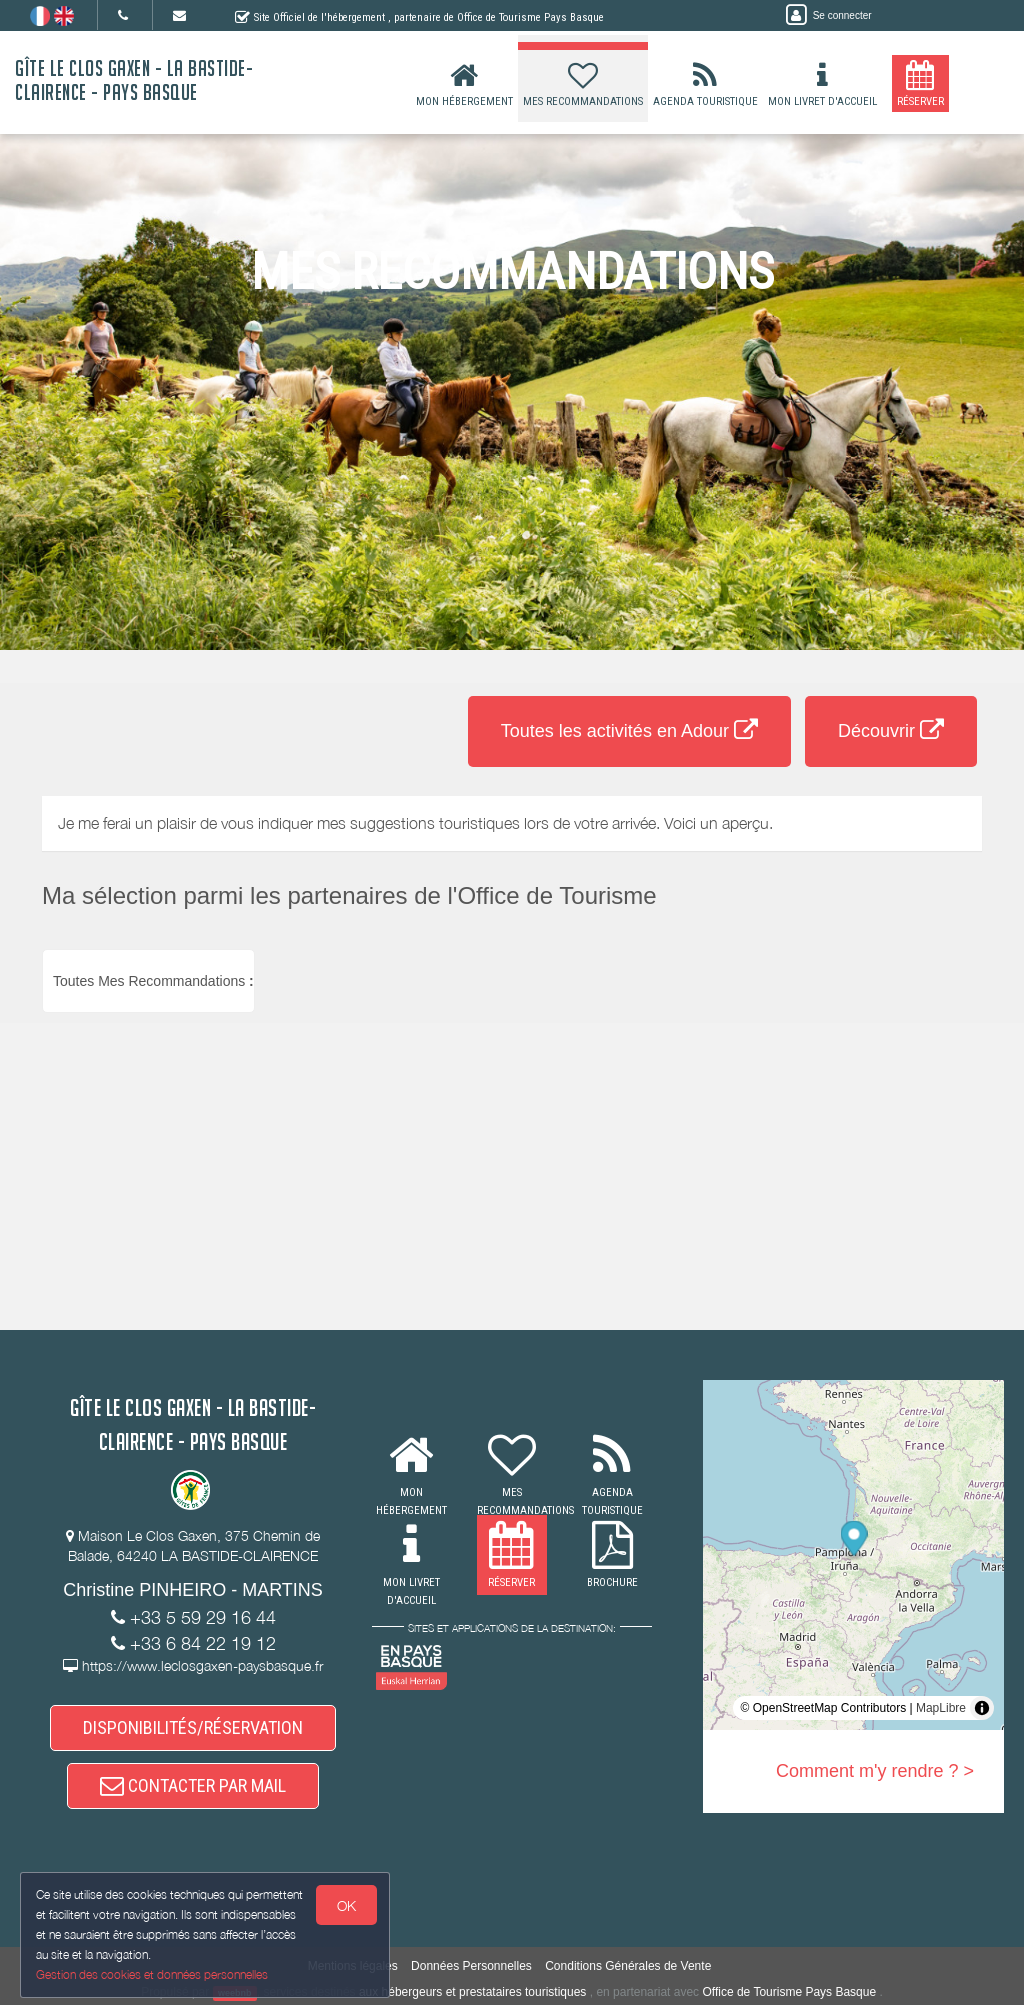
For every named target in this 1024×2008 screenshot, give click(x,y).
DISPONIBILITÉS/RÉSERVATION (193, 1728)
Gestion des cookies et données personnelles (152, 1974)
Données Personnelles (471, 1968)
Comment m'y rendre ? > (875, 1771)
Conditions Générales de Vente (628, 1968)
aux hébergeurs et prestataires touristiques (472, 1994)
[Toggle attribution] (982, 1708)
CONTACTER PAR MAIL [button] (193, 1786)
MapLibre (941, 1708)
